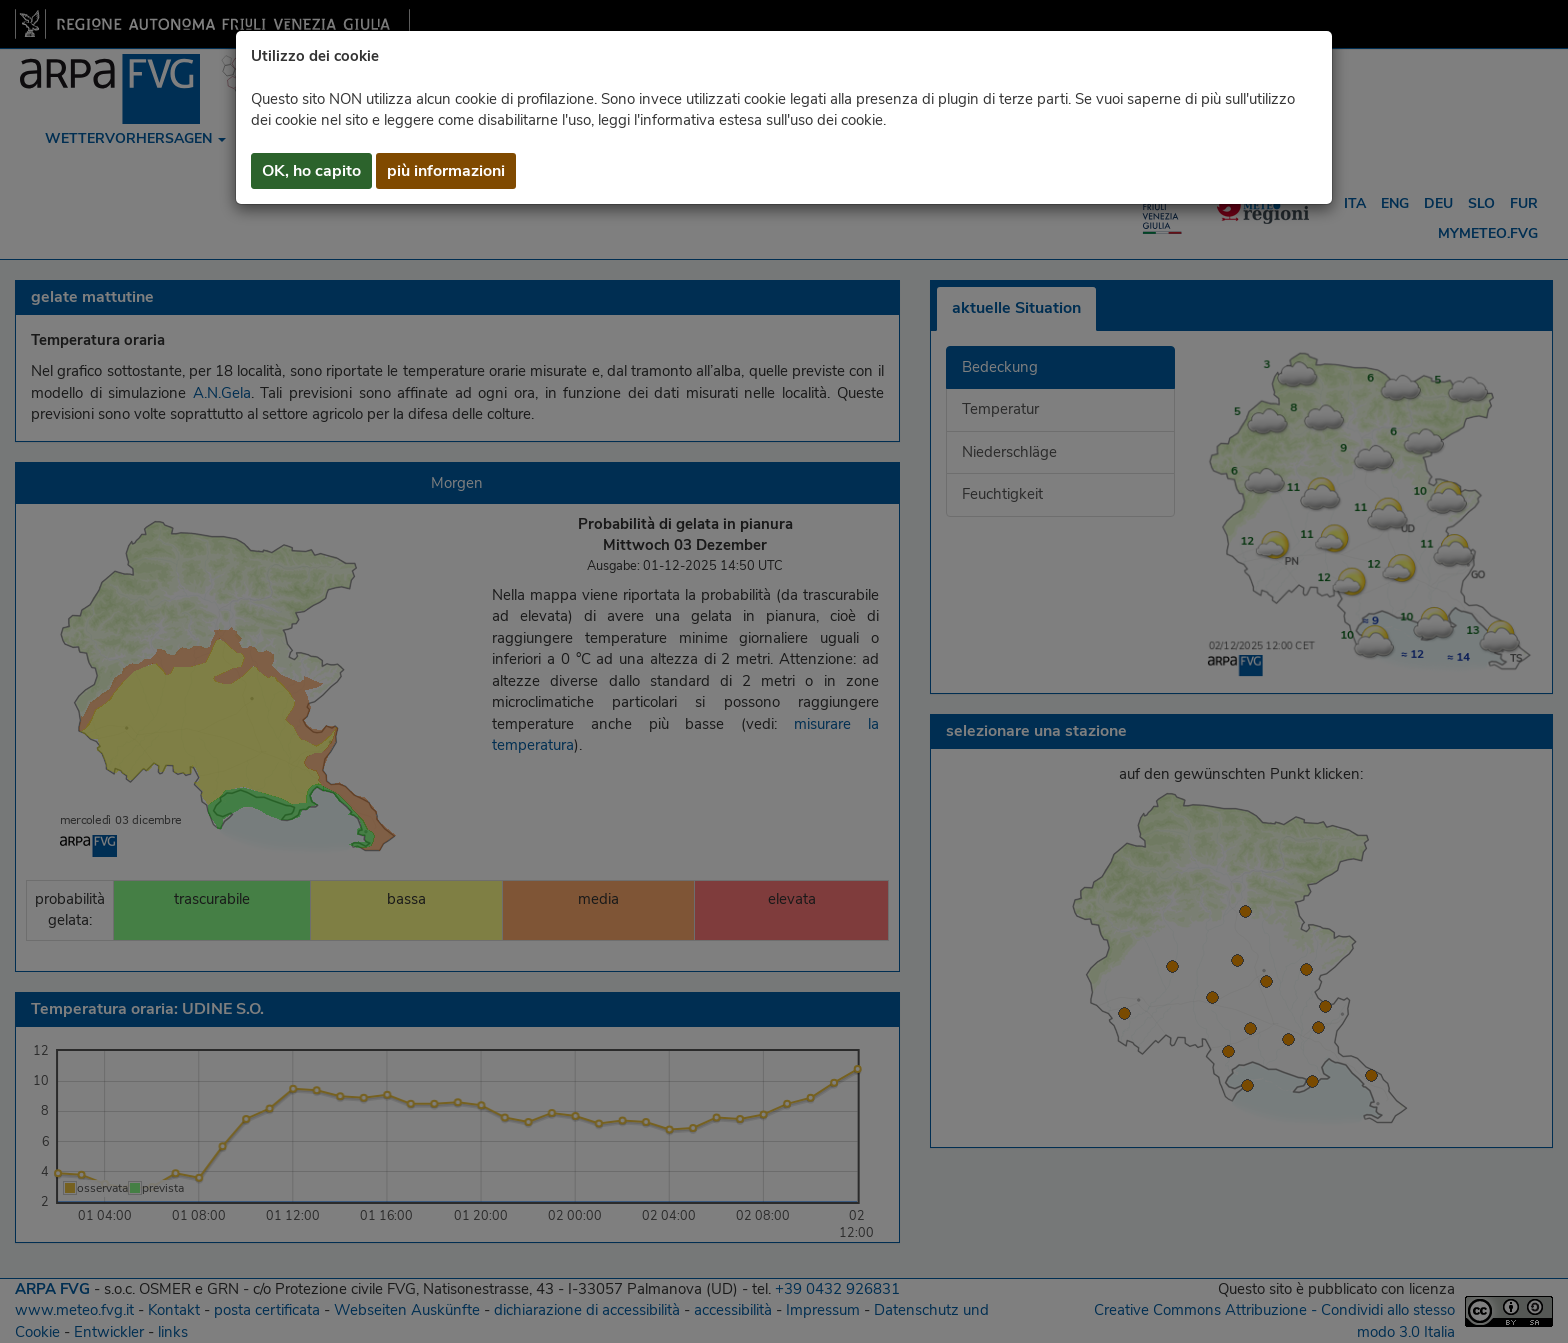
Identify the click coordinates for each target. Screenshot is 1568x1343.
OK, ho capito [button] (311, 171)
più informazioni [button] (446, 171)
